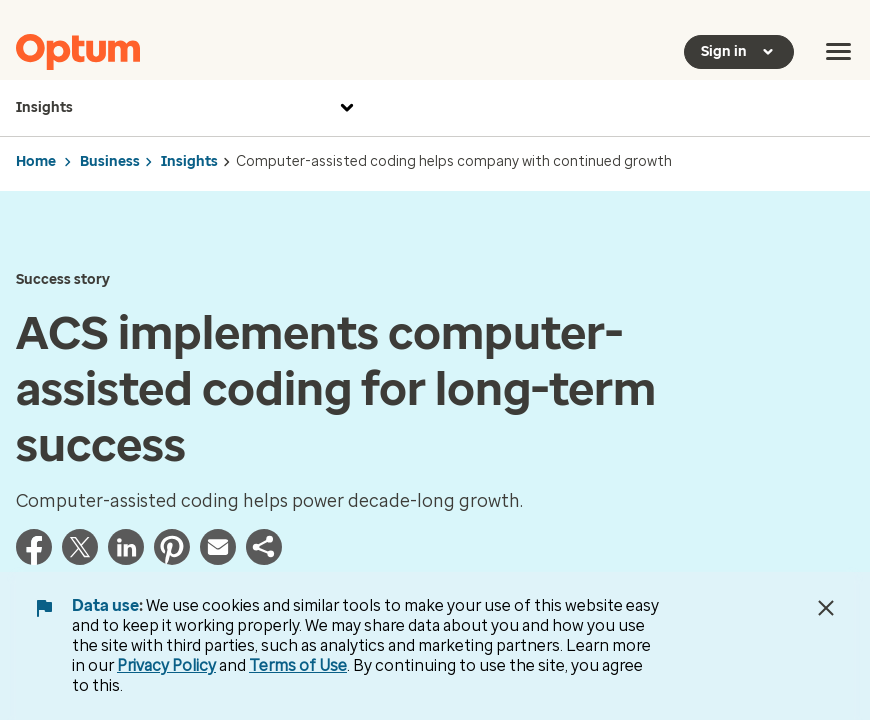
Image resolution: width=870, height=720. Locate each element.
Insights (187, 108)
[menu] (839, 52)
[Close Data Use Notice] (826, 608)
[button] (264, 559)
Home (36, 161)
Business (110, 161)
